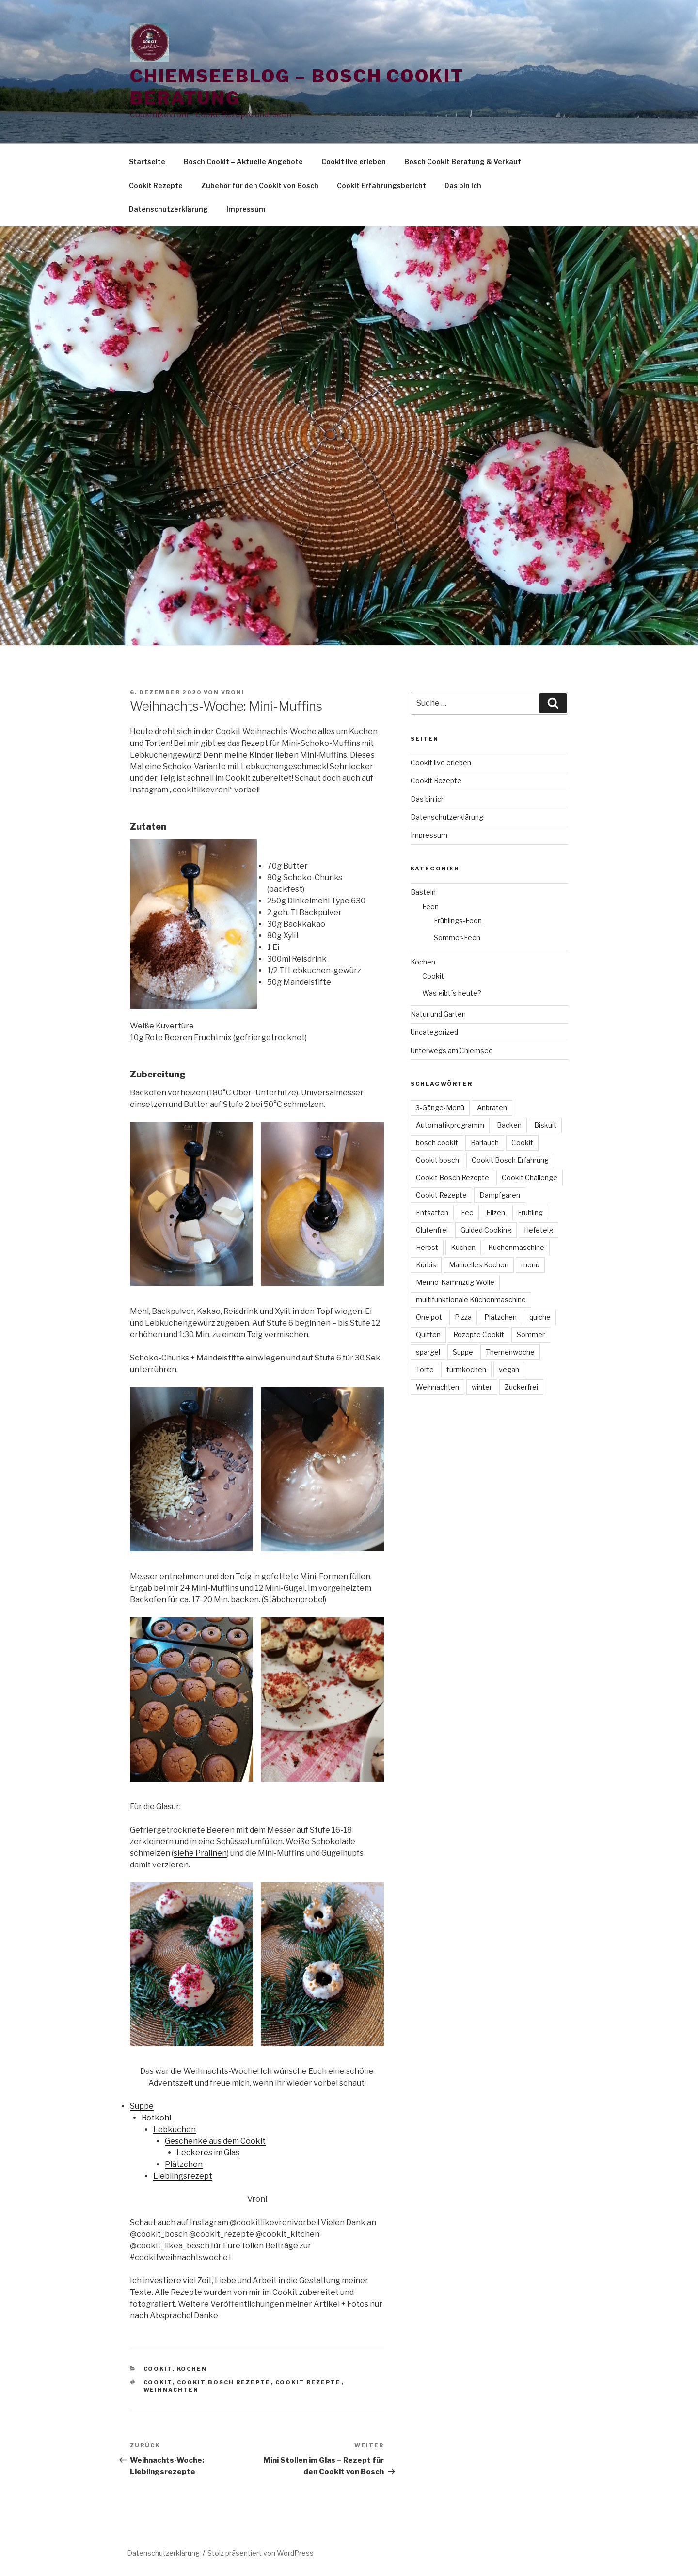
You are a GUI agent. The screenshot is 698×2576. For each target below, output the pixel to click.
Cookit (158, 2368)
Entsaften (432, 1212)
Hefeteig (538, 1230)
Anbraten (492, 1108)
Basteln (423, 892)
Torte (425, 1369)
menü (530, 1265)
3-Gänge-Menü (440, 1108)
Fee (467, 1212)
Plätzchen (500, 1317)
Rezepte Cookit (478, 1334)
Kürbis (426, 1265)
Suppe (142, 2106)
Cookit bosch (437, 1160)
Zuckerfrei (521, 1387)
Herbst (427, 1247)
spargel (428, 1352)
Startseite (147, 162)
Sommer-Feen (457, 937)
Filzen (495, 1212)
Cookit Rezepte (156, 185)
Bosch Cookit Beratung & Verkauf (462, 162)
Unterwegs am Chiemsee (452, 1050)
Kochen (192, 2368)
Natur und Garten (438, 1014)
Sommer (531, 1334)
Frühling (530, 1212)
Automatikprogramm (450, 1125)
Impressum (246, 209)
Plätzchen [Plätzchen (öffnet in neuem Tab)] (184, 2164)
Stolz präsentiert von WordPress (260, 2553)
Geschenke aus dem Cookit (215, 2141)
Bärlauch (485, 1142)
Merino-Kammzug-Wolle (455, 1282)
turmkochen (466, 1369)
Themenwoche (510, 1352)
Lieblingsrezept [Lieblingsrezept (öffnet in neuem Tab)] (182, 2176)
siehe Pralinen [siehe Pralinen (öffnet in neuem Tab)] (200, 1853)
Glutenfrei (432, 1230)
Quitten (428, 1334)
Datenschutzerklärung (168, 209)
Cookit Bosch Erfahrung (510, 1160)
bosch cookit (437, 1142)
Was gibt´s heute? (451, 993)
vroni (233, 692)
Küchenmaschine (516, 1247)
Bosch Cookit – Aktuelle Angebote (243, 162)
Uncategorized (434, 1032)
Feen (430, 906)
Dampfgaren (499, 1195)
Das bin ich (462, 185)
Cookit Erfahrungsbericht (381, 185)
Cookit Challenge (529, 1177)
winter (482, 1387)
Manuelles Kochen (478, 1265)
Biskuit (545, 1125)
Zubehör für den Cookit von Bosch (259, 185)
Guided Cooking (485, 1230)
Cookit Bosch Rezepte (224, 2382)
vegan (509, 1369)
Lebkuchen (174, 2129)
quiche (540, 1317)
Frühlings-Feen (458, 921)
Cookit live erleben (353, 162)
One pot (429, 1317)
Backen (509, 1125)
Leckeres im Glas (207, 2152)
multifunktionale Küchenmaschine (471, 1300)
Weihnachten (171, 2389)
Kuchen (463, 1247)
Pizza (463, 1317)
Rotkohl (156, 2117)
